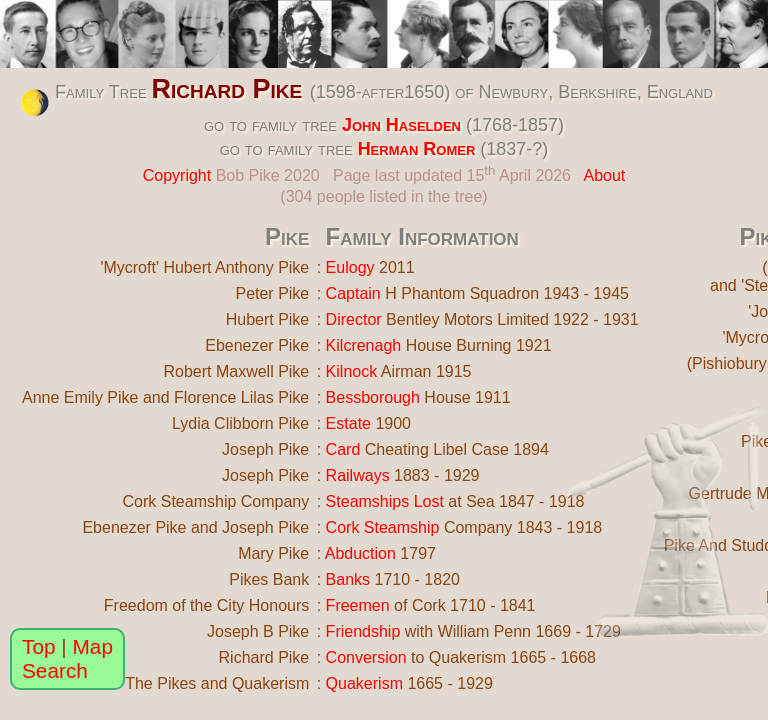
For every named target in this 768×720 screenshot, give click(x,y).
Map (93, 646)
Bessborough (373, 397)
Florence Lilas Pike (241, 397)
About (604, 175)
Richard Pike (227, 89)
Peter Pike (272, 293)
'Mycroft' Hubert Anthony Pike (204, 267)
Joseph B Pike (258, 631)
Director (354, 319)
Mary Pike (273, 553)
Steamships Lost (385, 501)
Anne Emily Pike (80, 397)
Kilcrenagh (364, 345)
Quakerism (364, 683)
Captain (353, 293)
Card (343, 449)
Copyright (177, 175)
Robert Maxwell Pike (236, 371)
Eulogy (350, 267)
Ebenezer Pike (257, 345)
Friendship (363, 631)
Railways (358, 475)
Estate (348, 423)
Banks (348, 579)
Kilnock (352, 371)
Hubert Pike (268, 319)
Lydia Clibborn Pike (240, 423)
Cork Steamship (383, 527)
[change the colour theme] (35, 103)
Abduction (360, 553)
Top (39, 646)
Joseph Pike (265, 449)
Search (55, 670)
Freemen (358, 605)
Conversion (366, 657)
